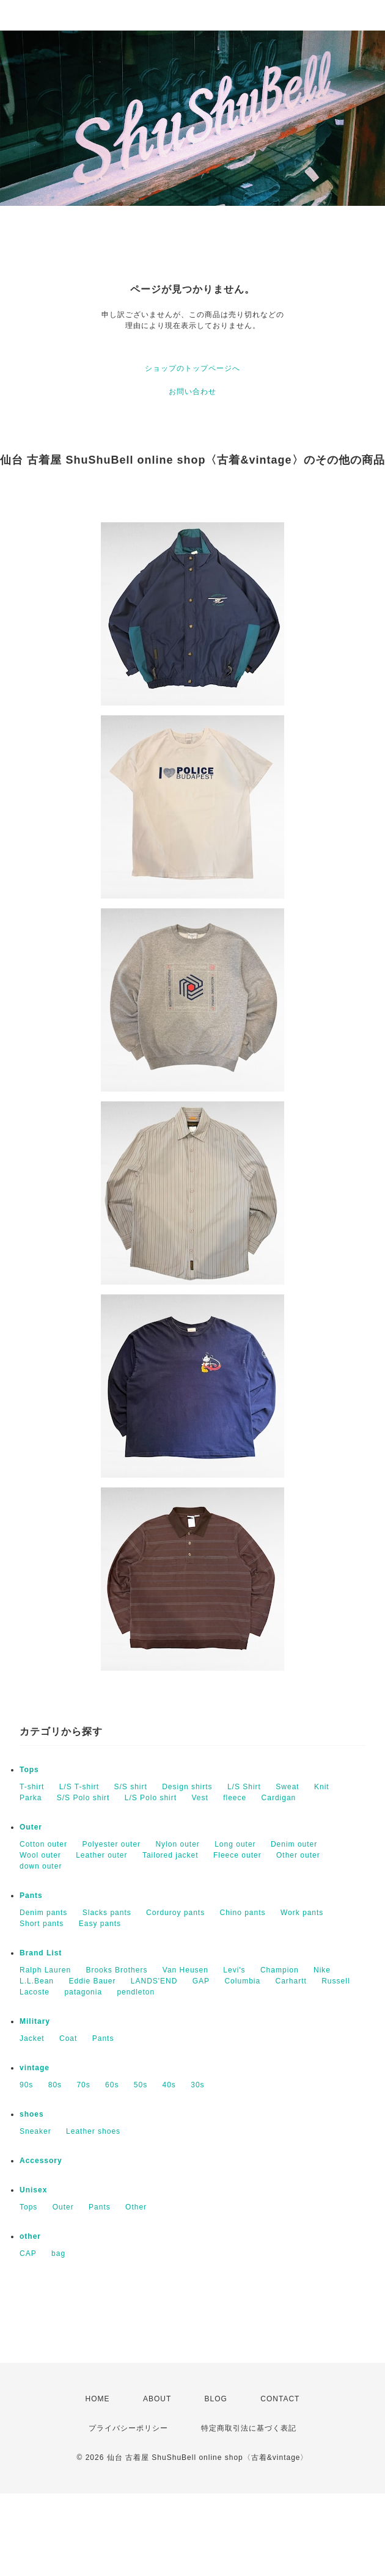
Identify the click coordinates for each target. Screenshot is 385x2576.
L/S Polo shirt (151, 1797)
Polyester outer (111, 1844)
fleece (234, 1797)
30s (197, 2085)
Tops (29, 1769)
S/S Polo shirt (83, 1797)
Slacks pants (106, 1912)
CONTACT (279, 2399)
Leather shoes (93, 2131)
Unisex (33, 2190)
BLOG (216, 2399)
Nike (322, 1970)
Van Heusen (185, 1970)
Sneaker (35, 2131)
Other (136, 2207)
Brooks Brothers (116, 1970)
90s (26, 2085)
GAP (201, 1981)
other (30, 2236)
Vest (199, 1797)
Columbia (242, 1981)
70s (83, 2085)
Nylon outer (177, 1844)
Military (35, 2021)
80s (55, 2085)
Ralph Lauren (45, 1970)
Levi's (234, 1970)
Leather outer (101, 1855)
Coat (68, 2038)
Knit (321, 1786)
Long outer (235, 1844)
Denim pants (43, 1912)
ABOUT (157, 2399)
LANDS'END (154, 1981)
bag (58, 2253)
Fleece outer (237, 1855)
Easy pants (100, 1923)
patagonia (83, 1992)
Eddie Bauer (92, 1981)
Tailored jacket (170, 1855)
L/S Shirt (244, 1786)
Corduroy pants (175, 1912)
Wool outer (40, 1855)
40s (169, 2085)
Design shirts (187, 1786)
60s (112, 2085)
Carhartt (291, 1981)
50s (140, 2085)
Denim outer (294, 1844)
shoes (32, 2114)
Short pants (42, 1923)
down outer (41, 1866)
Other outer (298, 1855)
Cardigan (279, 1797)
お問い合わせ (192, 391)
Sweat (287, 1786)
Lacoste (35, 1992)
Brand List (41, 1953)
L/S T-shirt (79, 1786)
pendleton (136, 1992)
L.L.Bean (37, 1981)
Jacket (32, 2038)
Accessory (41, 2160)
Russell (335, 1981)
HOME (98, 2399)
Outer (31, 1827)
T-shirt (32, 1786)
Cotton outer (43, 1844)
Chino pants (243, 1912)
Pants (31, 1895)
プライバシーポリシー (128, 2428)
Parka (31, 1797)
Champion (279, 1970)
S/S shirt (130, 1786)
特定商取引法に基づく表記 (248, 2428)
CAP (28, 2253)
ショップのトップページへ (192, 368)
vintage (35, 2067)
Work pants (301, 1912)
